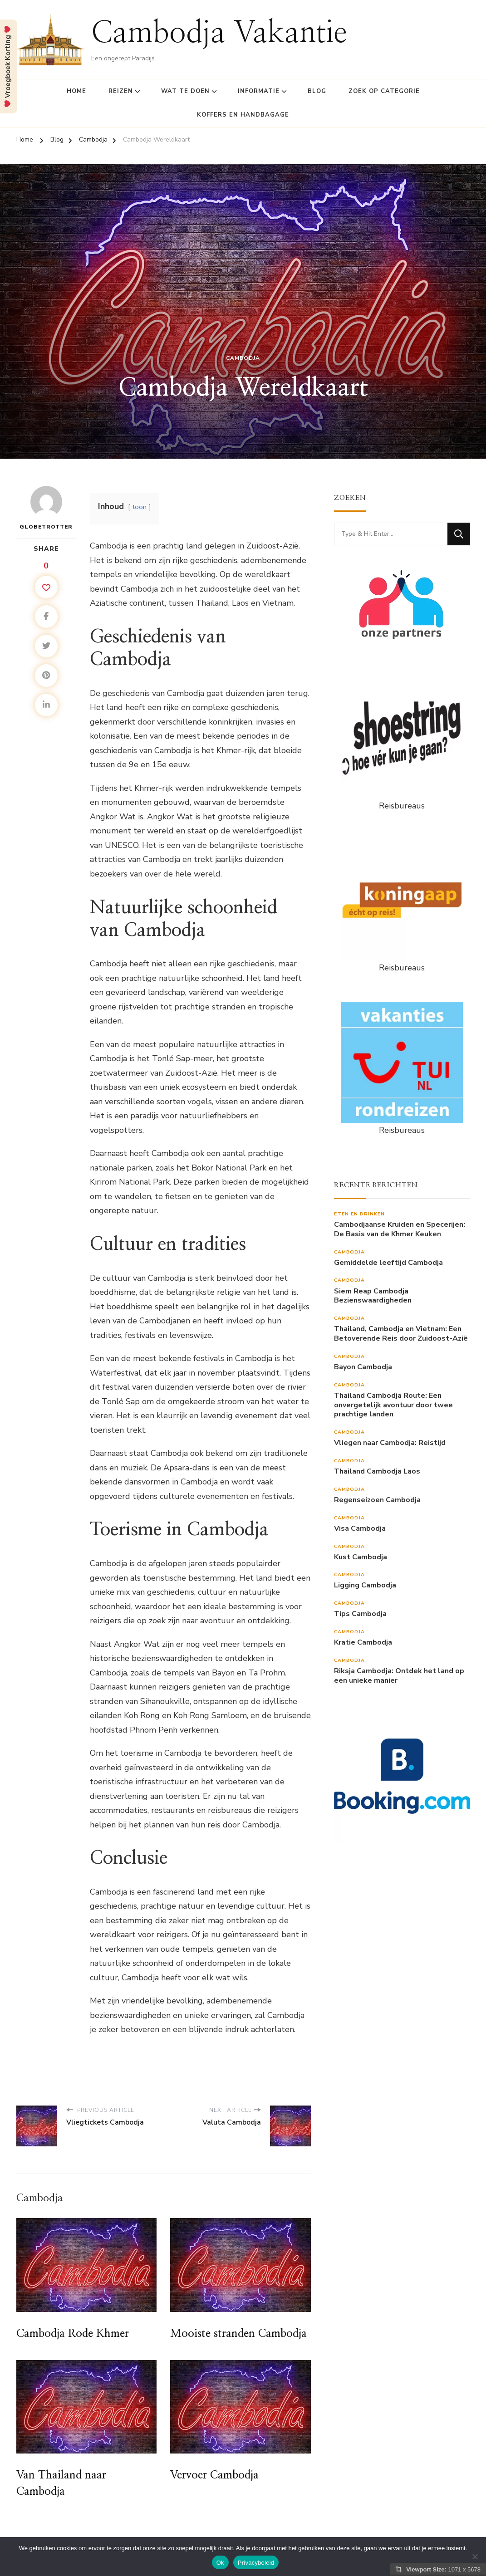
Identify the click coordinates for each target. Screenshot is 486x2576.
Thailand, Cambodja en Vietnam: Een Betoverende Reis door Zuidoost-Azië (401, 1333)
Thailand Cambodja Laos (377, 1471)
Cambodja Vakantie (219, 33)
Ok (220, 2562)
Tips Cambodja (360, 1614)
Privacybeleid (256, 2562)
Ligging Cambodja (365, 1585)
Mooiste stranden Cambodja (238, 2333)
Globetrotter (46, 508)
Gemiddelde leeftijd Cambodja (388, 1263)
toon (140, 506)
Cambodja (243, 358)
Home (76, 91)
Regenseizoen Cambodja (377, 1500)
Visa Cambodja (360, 1528)
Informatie (259, 91)
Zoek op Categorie (384, 91)
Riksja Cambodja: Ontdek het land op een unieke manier (399, 1675)
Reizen (120, 91)
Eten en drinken (359, 1213)
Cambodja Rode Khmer (72, 2333)
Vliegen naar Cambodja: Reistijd (390, 1443)
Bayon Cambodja (363, 1367)
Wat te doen (185, 91)
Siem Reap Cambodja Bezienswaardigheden (373, 1296)
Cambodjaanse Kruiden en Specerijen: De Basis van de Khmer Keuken (399, 1229)
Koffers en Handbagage (243, 115)
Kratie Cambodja (363, 1642)
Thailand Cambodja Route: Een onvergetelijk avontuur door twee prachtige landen (393, 1405)
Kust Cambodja (360, 1557)
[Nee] (474, 2556)
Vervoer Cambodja (214, 2475)
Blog (317, 91)
